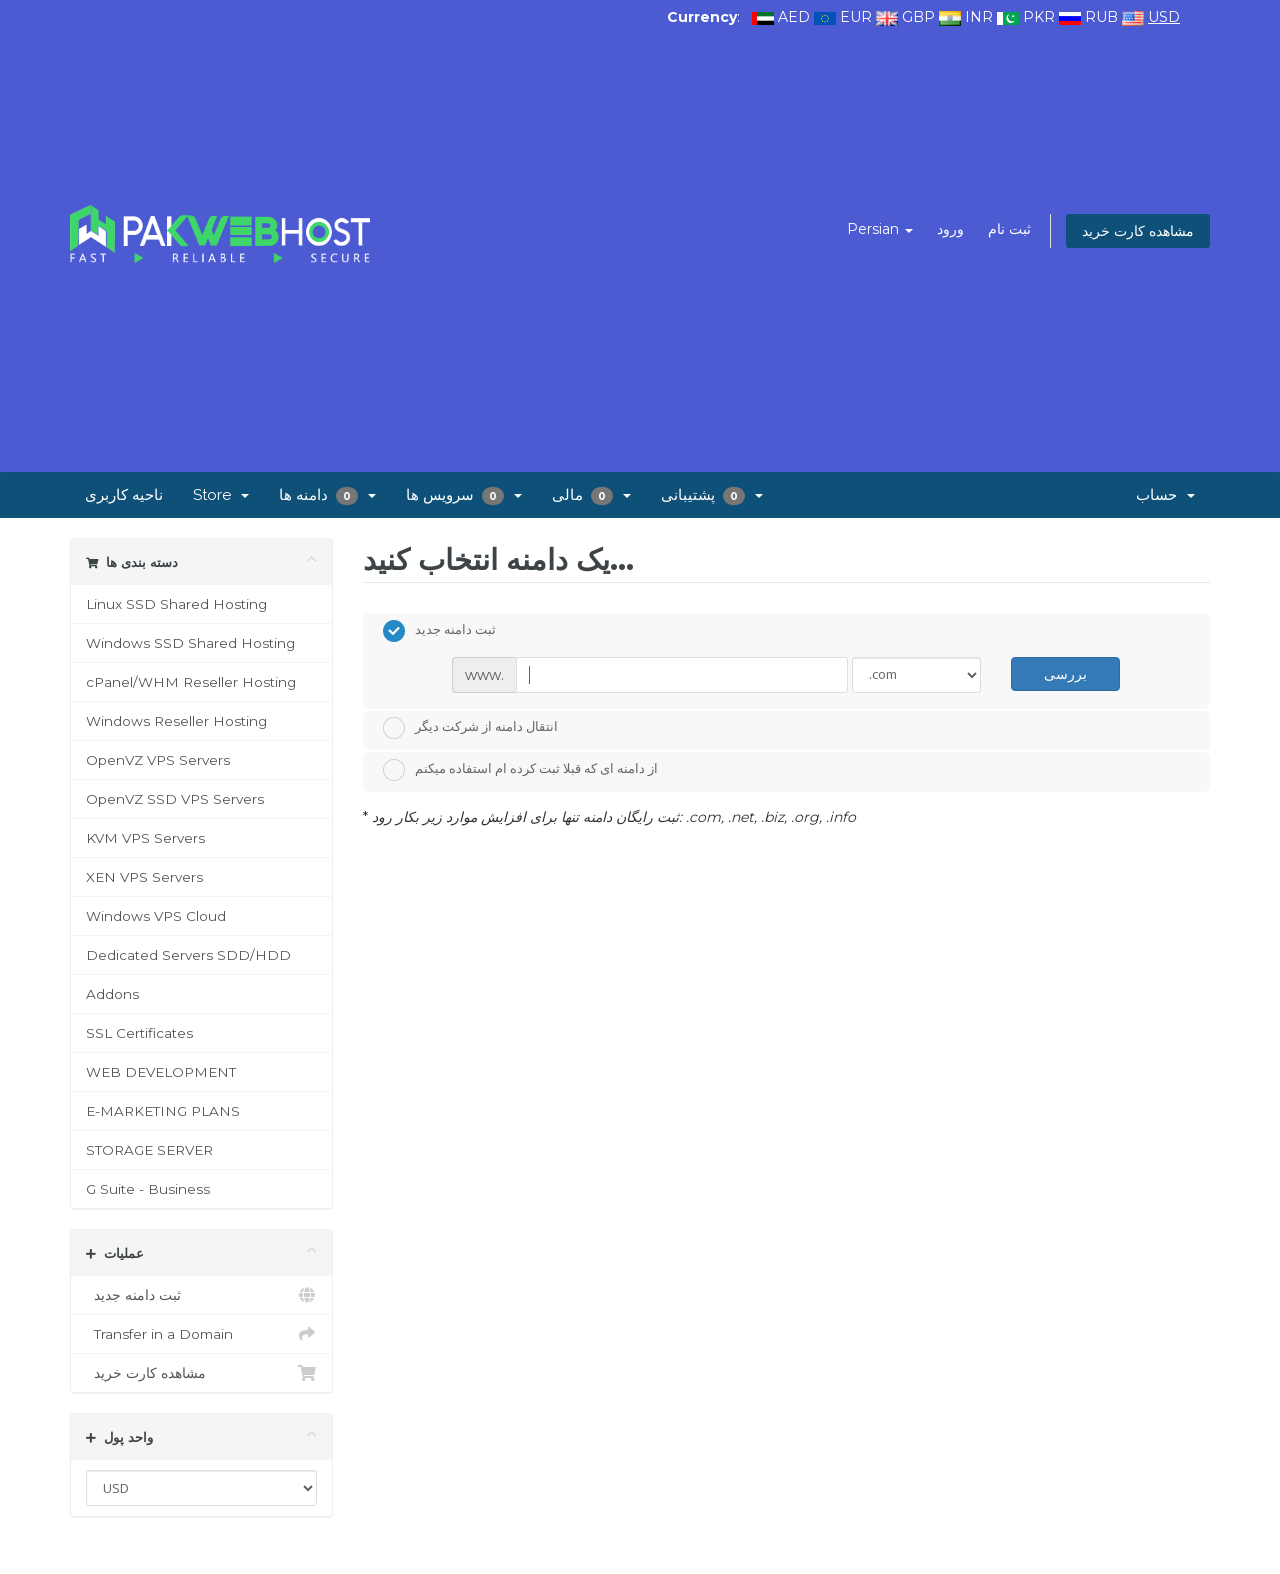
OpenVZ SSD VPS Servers (175, 799)
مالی (591, 495)
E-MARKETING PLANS (163, 1111)
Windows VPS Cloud (156, 916)
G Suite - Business (148, 1189)
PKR (1039, 17)
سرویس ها (464, 495)
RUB (1101, 17)
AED (794, 17)
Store (221, 495)
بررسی (1065, 673)
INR (979, 17)
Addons (112, 994)
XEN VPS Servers (144, 877)
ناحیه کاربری (124, 495)
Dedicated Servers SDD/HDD (188, 955)
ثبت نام (1009, 229)
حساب (1165, 495)
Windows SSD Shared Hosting (190, 643)
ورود (950, 229)
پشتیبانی (712, 495)
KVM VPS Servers (145, 838)
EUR (856, 17)
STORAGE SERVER (149, 1150)
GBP (918, 17)
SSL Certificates (139, 1033)
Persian (880, 229)
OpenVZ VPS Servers (158, 760)
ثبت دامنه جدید (201, 1295)
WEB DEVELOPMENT (161, 1072)
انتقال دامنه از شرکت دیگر (470, 728)
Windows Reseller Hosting (176, 721)
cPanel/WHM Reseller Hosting (191, 682)
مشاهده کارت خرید (1138, 231)
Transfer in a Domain (201, 1334)
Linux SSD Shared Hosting (176, 604)
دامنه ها (327, 495)
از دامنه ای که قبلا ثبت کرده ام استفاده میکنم (520, 770)
